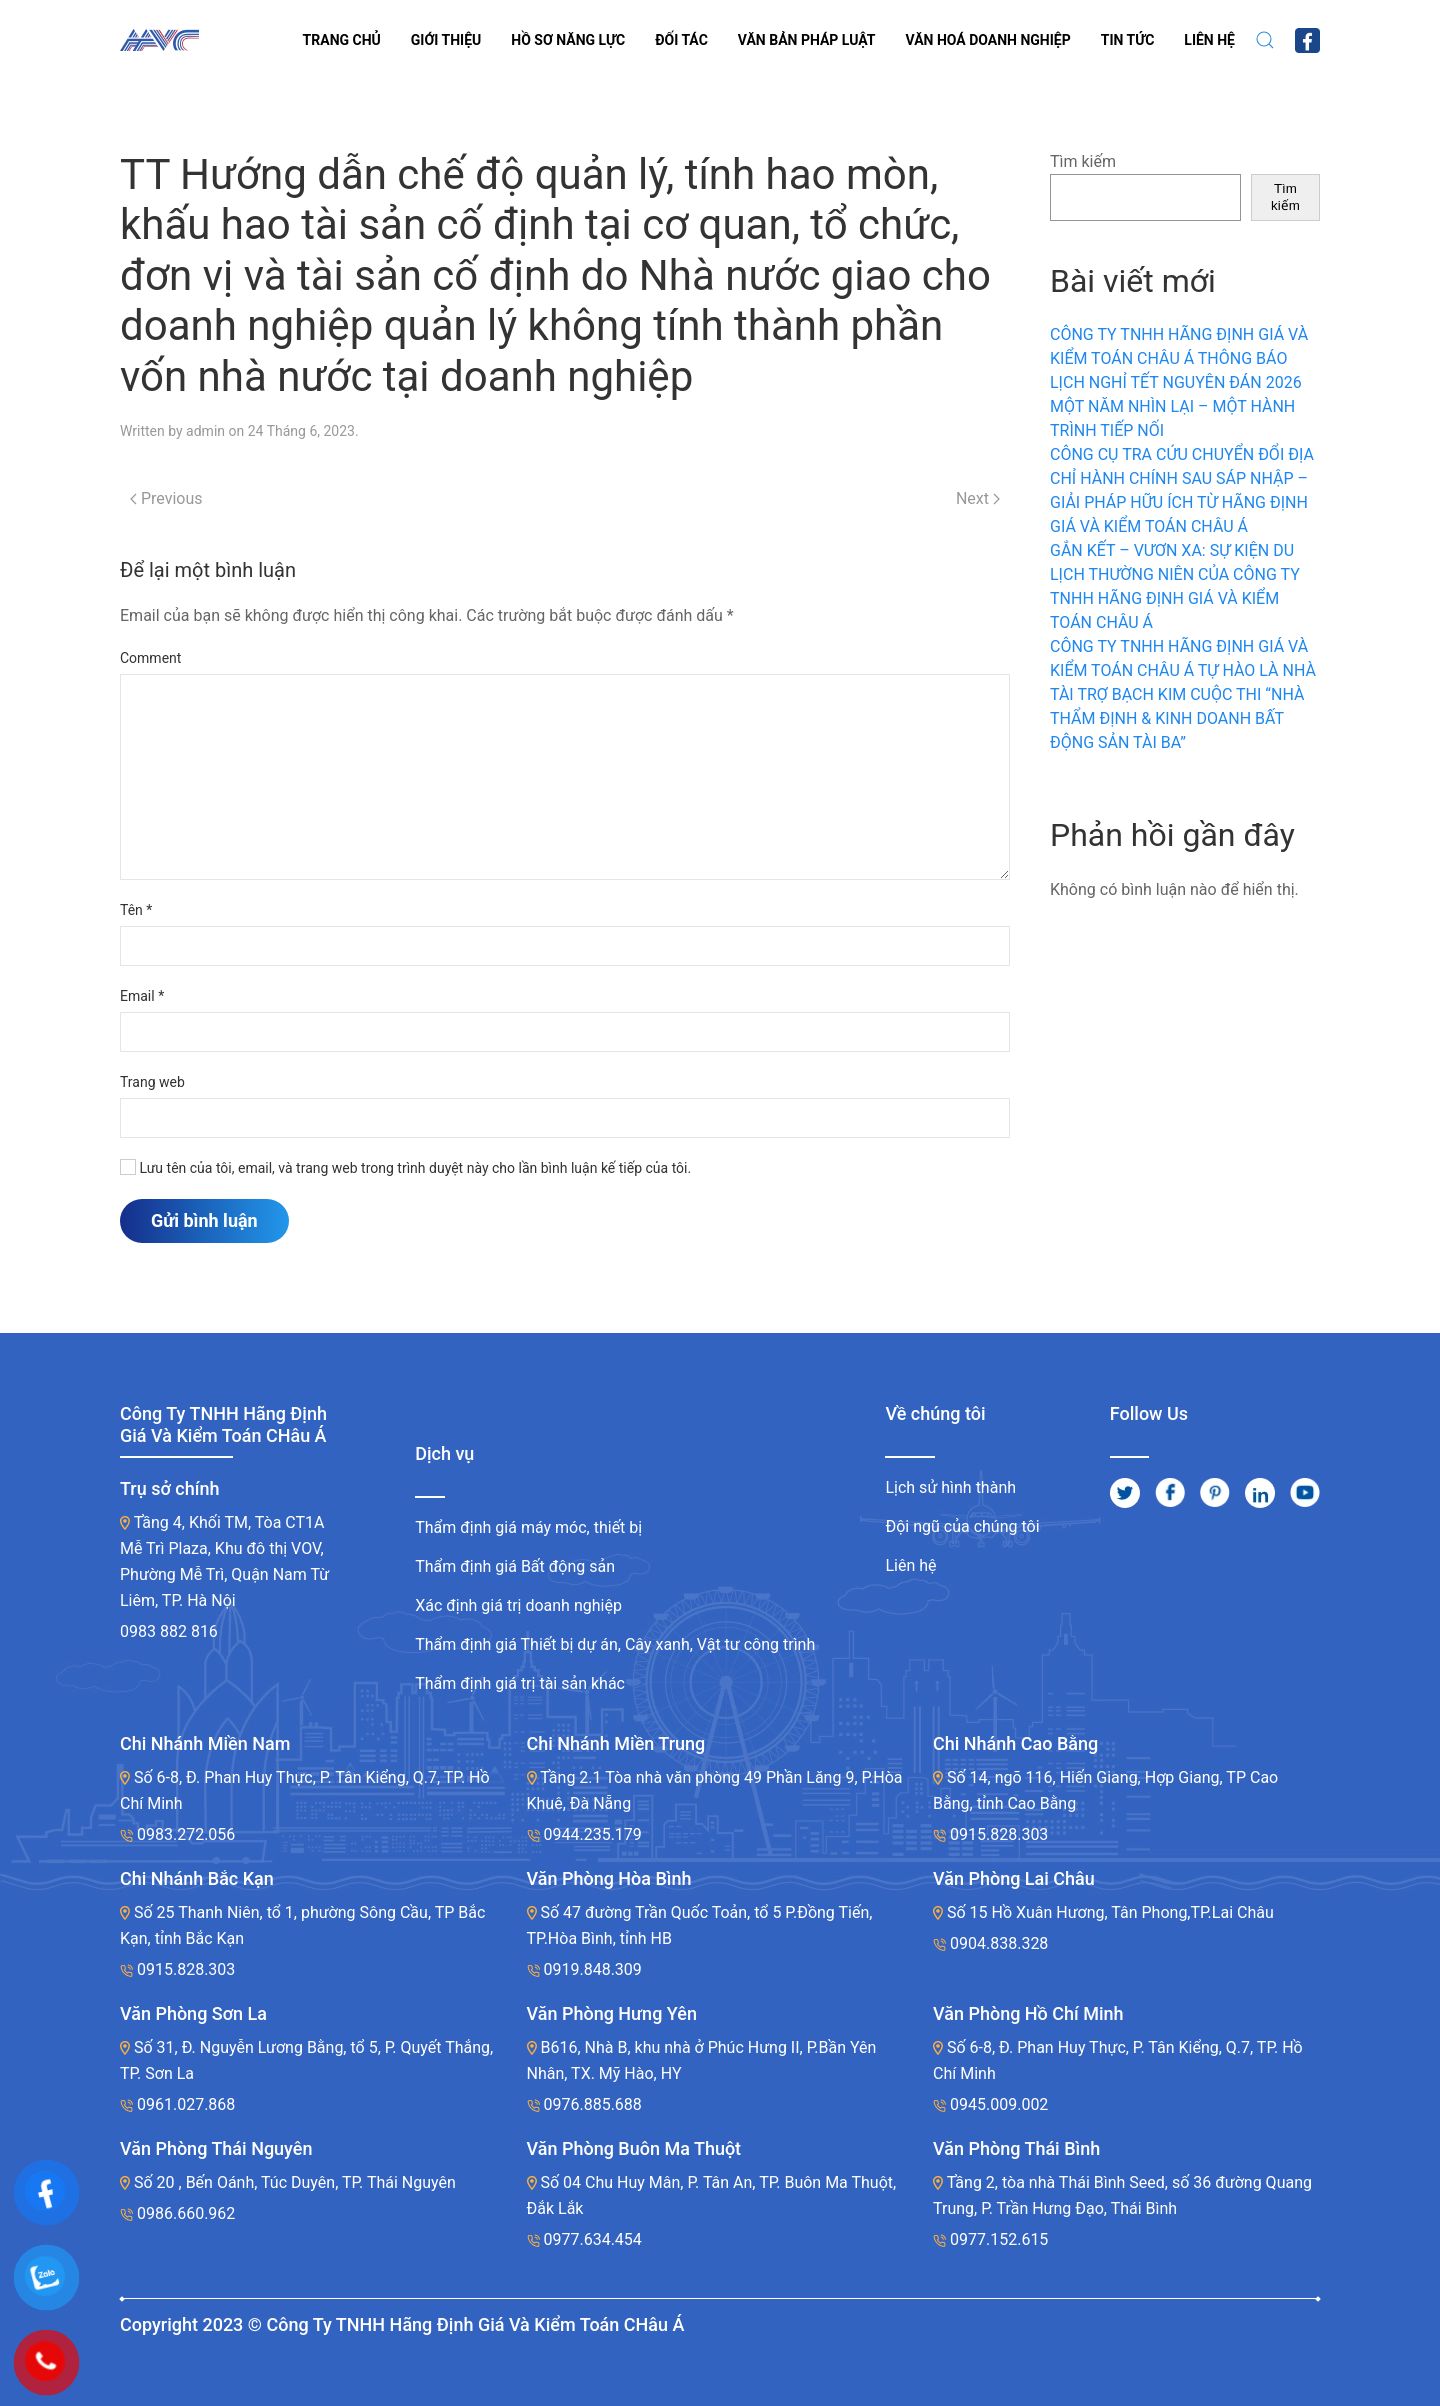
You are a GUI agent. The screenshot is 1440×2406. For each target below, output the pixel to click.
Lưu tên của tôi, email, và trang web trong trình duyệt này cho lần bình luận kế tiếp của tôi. (405, 1167)
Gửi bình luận (204, 1220)
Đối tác (681, 40)
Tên (136, 910)
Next (978, 498)
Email (142, 996)
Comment (150, 658)
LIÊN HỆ (1209, 40)
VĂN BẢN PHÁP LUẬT (807, 40)
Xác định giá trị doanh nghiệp (518, 1605)
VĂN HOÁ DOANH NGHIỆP (988, 40)
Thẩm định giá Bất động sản (515, 1566)
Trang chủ (342, 40)
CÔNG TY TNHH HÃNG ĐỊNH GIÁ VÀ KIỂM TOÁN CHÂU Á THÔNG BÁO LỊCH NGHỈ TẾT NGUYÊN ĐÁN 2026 (1179, 358)
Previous (166, 498)
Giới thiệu (446, 40)
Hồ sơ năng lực (568, 40)
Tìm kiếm (1083, 161)
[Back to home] (159, 40)
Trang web (152, 1082)
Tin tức (1128, 40)
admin (205, 431)
